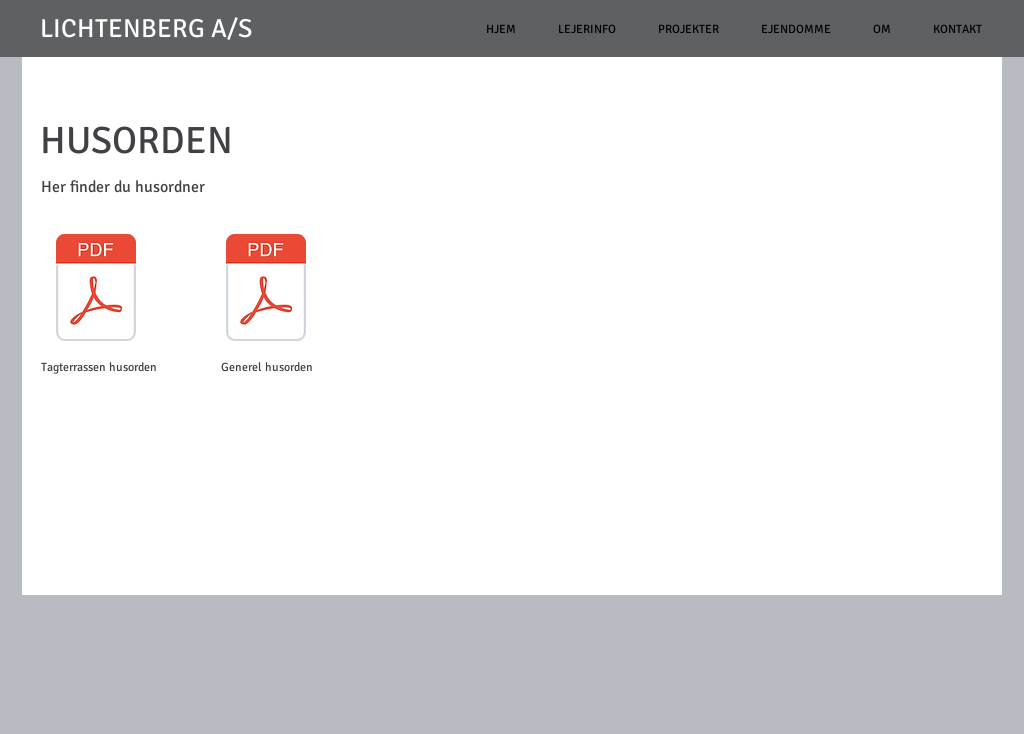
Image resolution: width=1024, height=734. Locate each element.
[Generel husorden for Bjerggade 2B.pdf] (266, 290)
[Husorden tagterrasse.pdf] (96, 290)
